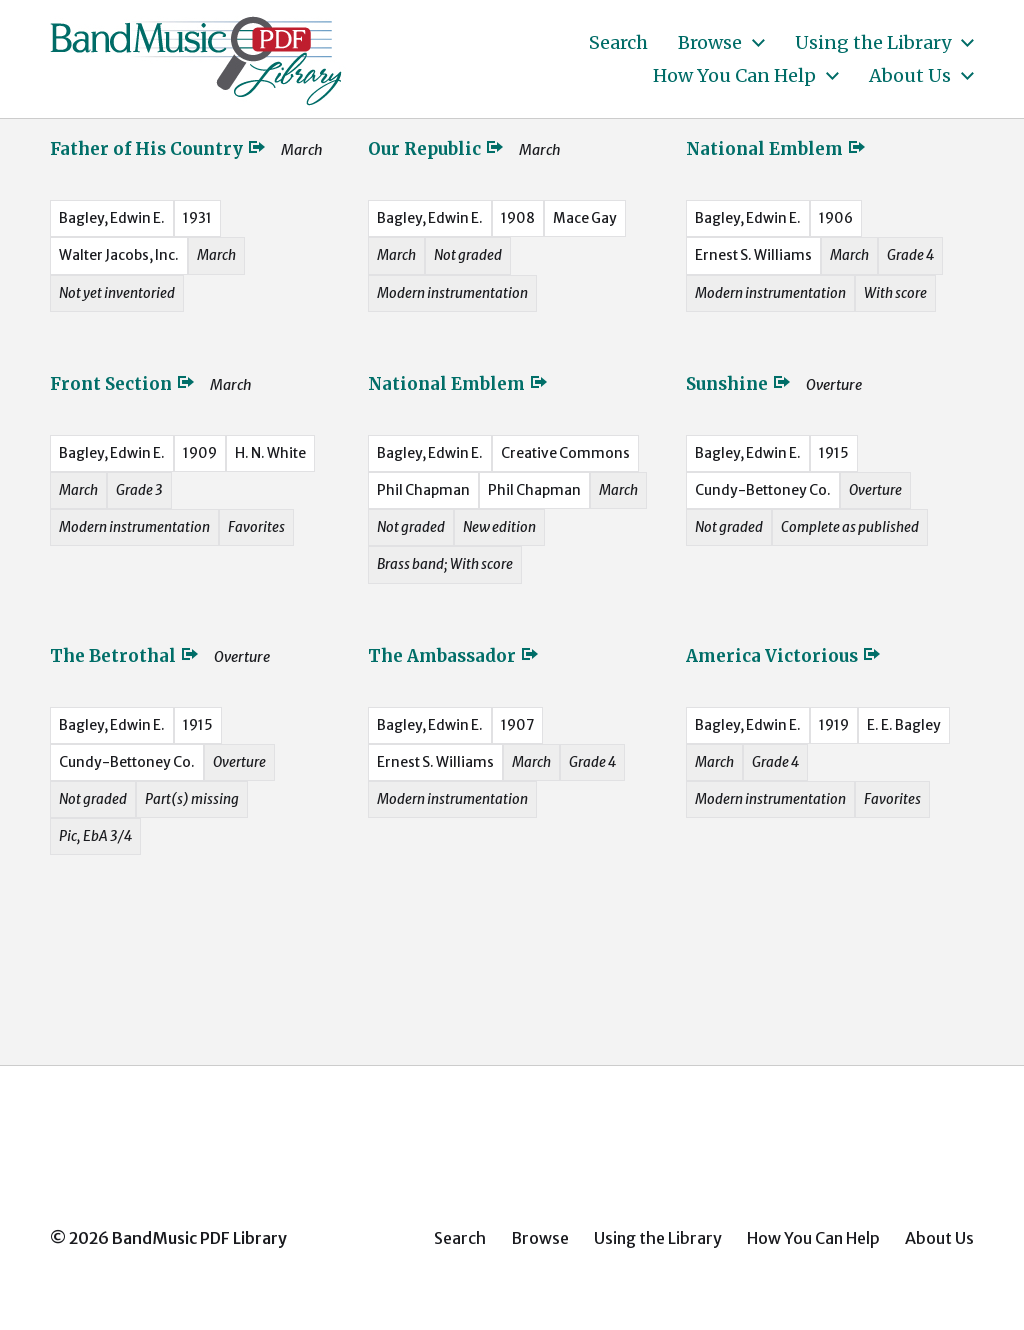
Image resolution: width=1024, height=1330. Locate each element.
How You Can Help (734, 76)
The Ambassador (454, 656)
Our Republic (436, 149)
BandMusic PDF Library (199, 1238)
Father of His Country (158, 149)
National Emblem (776, 149)
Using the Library (873, 43)
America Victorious (784, 656)
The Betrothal (125, 656)
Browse (710, 43)
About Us (910, 76)
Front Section (123, 384)
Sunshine (739, 384)
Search (618, 43)
